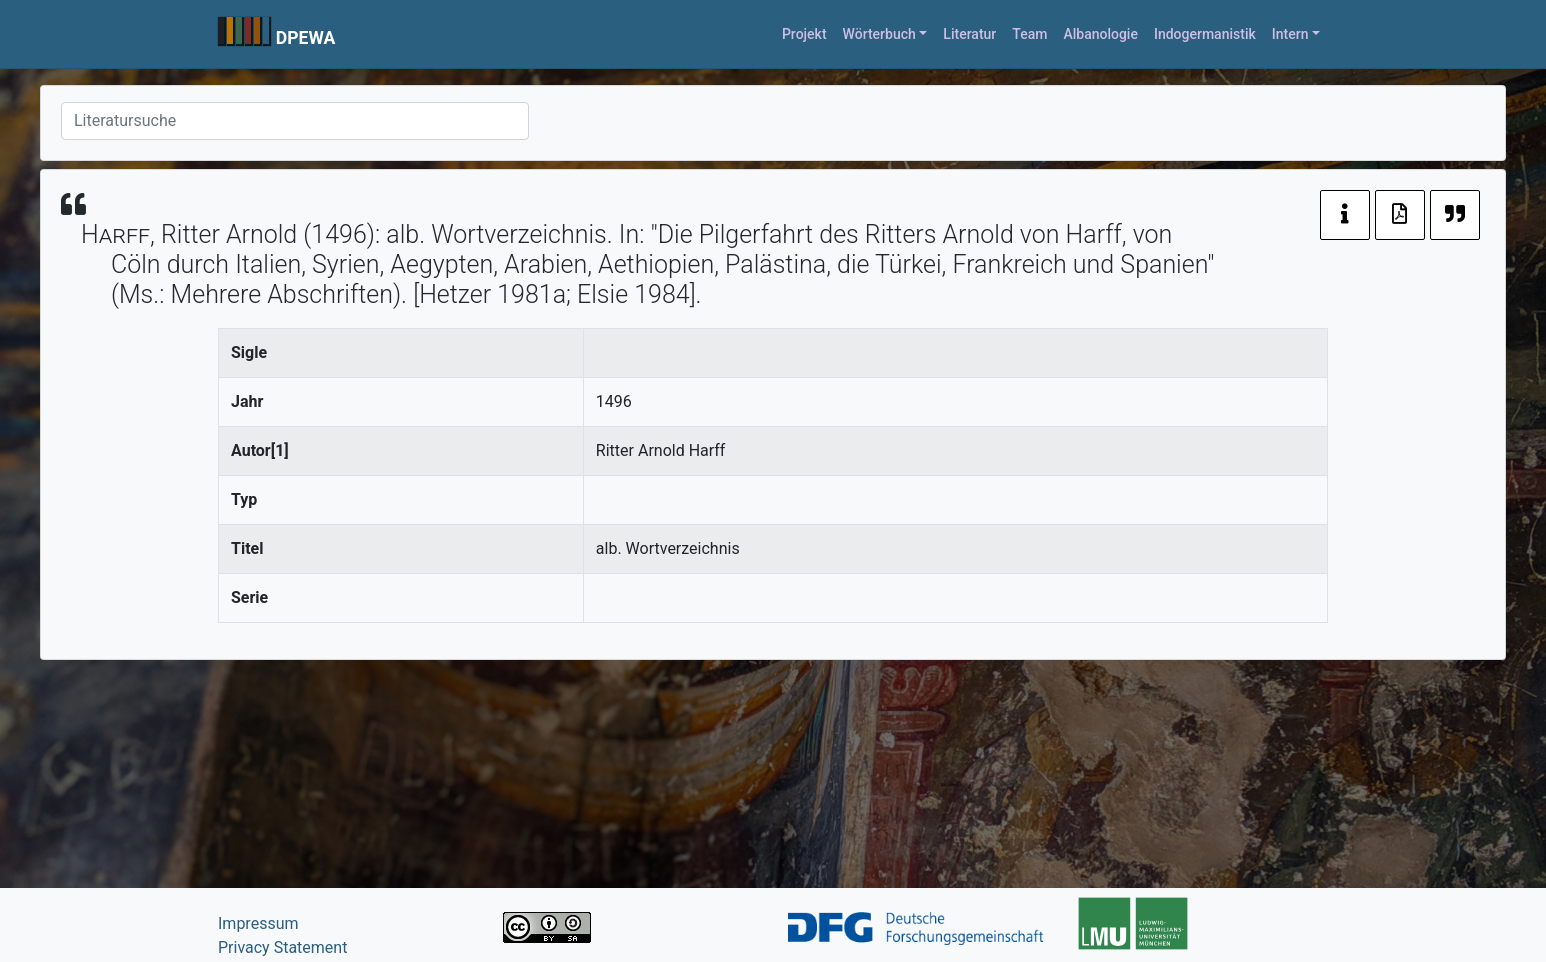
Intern (1290, 34)
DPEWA (306, 38)
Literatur (969, 34)
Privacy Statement (282, 947)
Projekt (804, 34)
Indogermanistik (1205, 34)
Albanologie (1100, 34)
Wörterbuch (879, 34)
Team (1029, 34)
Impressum (258, 923)
